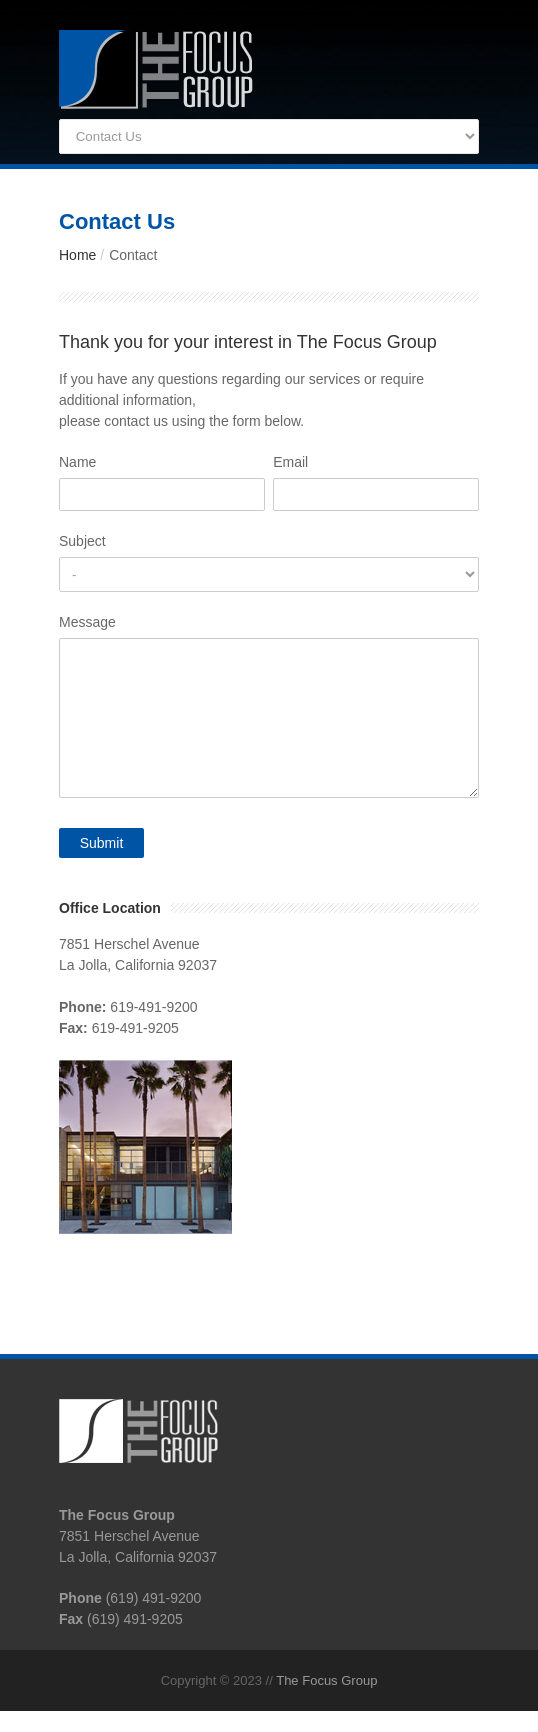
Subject (82, 541)
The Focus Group (326, 1680)
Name (77, 462)
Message (87, 622)
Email (290, 462)
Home (77, 255)
